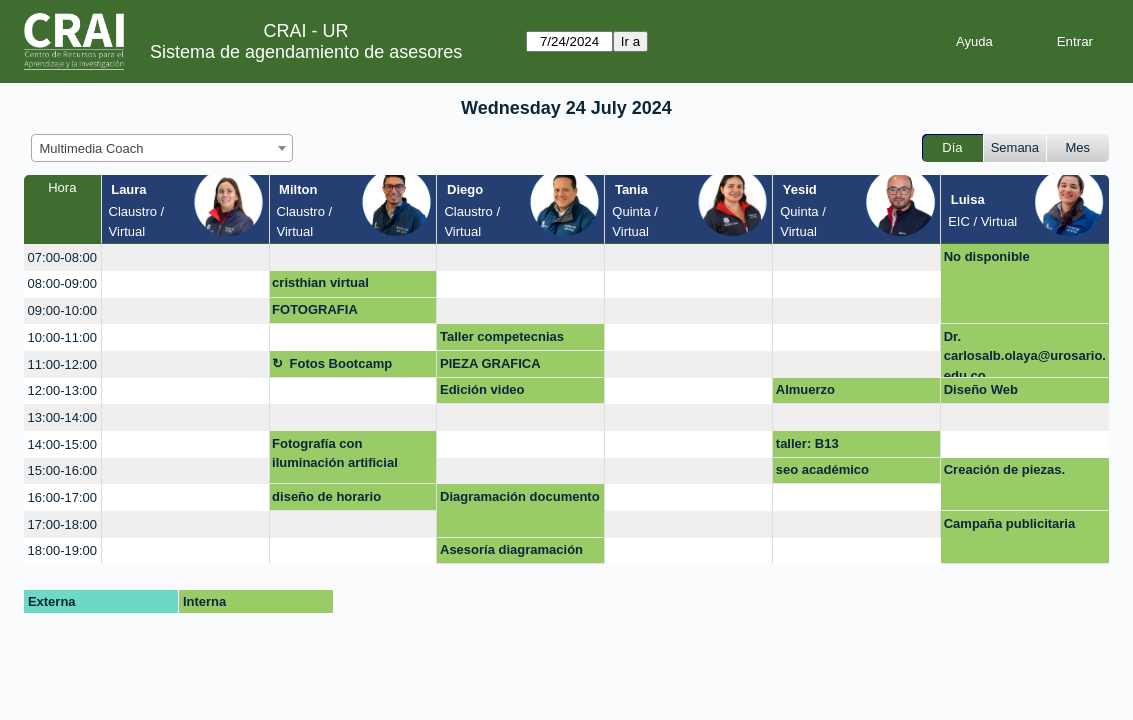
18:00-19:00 (62, 550)
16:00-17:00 (62, 497)
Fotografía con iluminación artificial (335, 453)
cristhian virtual (320, 282)
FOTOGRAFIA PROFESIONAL (319, 313)
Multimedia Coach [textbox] (92, 148)
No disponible (987, 256)
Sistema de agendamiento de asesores (306, 52)
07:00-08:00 (62, 257)
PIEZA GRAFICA (490, 363)
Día (952, 147)
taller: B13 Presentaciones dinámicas (824, 447)
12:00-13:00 (62, 390)
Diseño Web (981, 389)
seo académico (822, 469)
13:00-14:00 (62, 417)
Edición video (482, 389)
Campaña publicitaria (1009, 523)
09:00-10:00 (62, 310)
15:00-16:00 (62, 470)
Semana (1015, 147)
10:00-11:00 (62, 337)
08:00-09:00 (62, 283)
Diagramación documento (520, 496)
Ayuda (974, 41)
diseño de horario (326, 496)
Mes (1078, 147)
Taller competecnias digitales (502, 340)
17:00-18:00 (62, 524)
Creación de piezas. (1004, 469)
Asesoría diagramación (511, 549)
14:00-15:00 (62, 444)
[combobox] (162, 148)
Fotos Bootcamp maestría (332, 367)
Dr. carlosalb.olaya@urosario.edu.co (1025, 353)
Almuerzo (805, 389)
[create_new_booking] (185, 257)
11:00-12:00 (62, 364)
